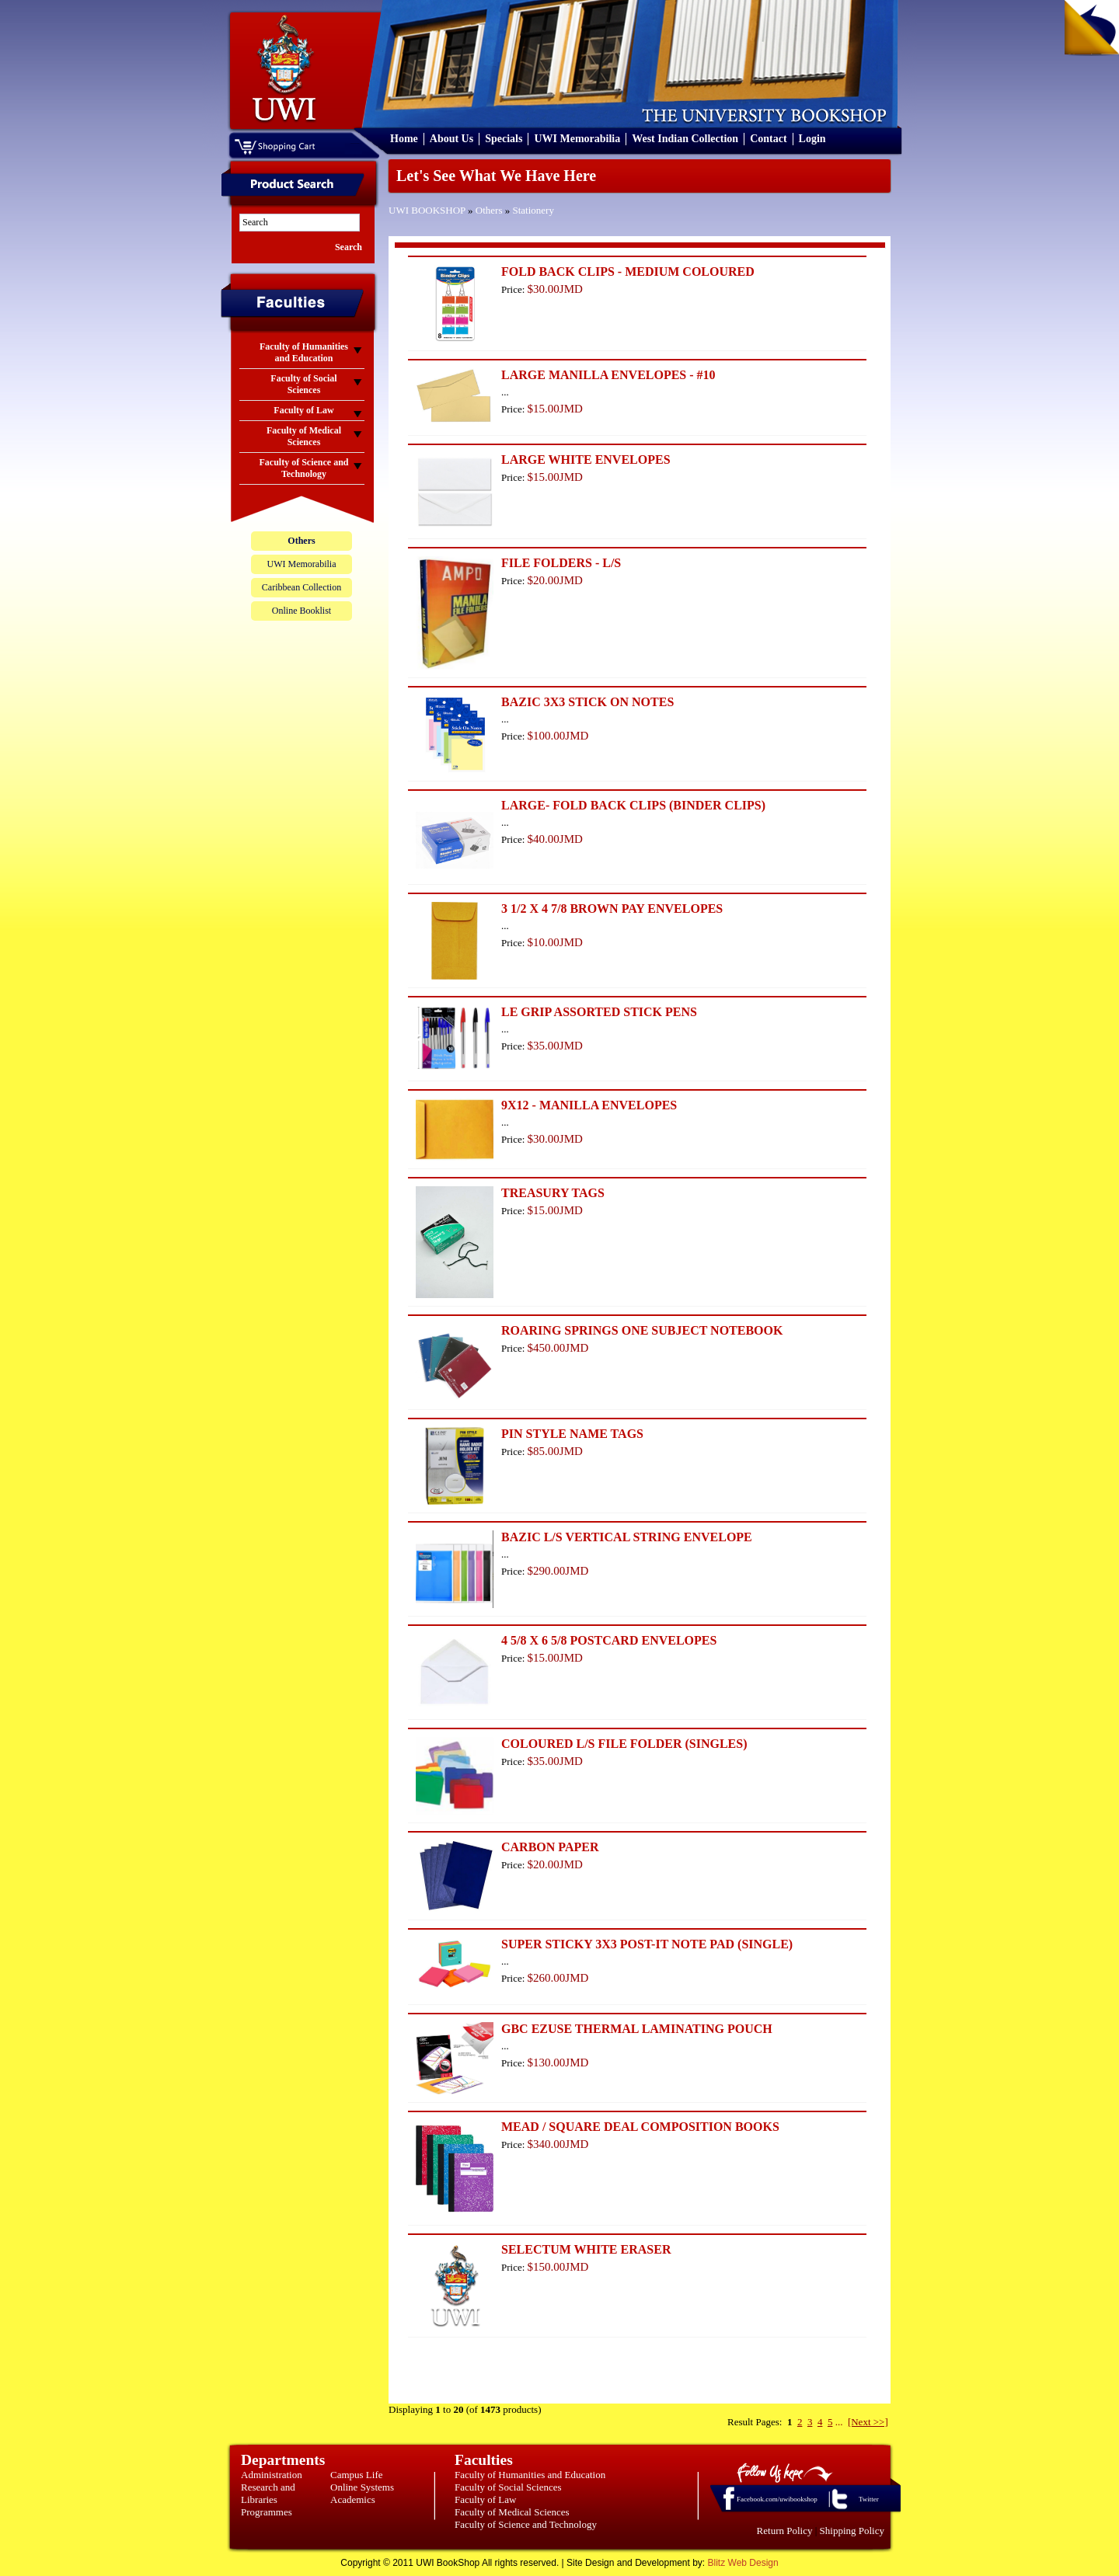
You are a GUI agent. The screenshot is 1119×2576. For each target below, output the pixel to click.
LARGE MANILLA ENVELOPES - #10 (608, 374)
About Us (451, 138)
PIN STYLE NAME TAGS (572, 1433)
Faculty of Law (485, 2499)
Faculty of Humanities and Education (530, 2474)
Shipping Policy (852, 2530)
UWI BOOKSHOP (427, 210)
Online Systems (362, 2487)
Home (404, 138)
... (839, 2422)
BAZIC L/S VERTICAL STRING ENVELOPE (626, 1537)
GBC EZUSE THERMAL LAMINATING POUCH (636, 2028)
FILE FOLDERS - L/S (561, 562)
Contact (768, 138)
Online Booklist (301, 610)
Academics (352, 2499)
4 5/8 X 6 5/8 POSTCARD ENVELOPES (608, 1640)
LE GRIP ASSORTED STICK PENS (599, 1011)
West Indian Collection (685, 138)
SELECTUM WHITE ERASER (586, 2249)
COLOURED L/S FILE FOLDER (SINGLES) (624, 1743)
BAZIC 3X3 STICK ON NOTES (587, 701)
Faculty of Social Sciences (508, 2487)
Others (489, 210)
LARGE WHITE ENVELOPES (586, 459)
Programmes (266, 2512)
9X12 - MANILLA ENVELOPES (589, 1105)
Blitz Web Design (743, 2562)
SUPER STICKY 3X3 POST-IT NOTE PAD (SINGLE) (647, 1944)
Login (812, 138)
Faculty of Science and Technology (526, 2524)
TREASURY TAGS (553, 1192)
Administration (271, 2474)
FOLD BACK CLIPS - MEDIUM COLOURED (628, 271)
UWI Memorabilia (577, 138)
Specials (503, 138)
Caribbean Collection (301, 587)
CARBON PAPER (549, 1847)
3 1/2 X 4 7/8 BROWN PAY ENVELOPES (612, 908)
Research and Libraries (268, 2493)
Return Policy (785, 2530)
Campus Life (356, 2474)
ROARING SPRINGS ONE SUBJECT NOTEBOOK (642, 1330)
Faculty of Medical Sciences (512, 2512)
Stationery (533, 210)
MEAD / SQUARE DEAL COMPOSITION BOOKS (640, 2126)
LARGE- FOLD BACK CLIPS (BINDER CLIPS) (633, 805)
